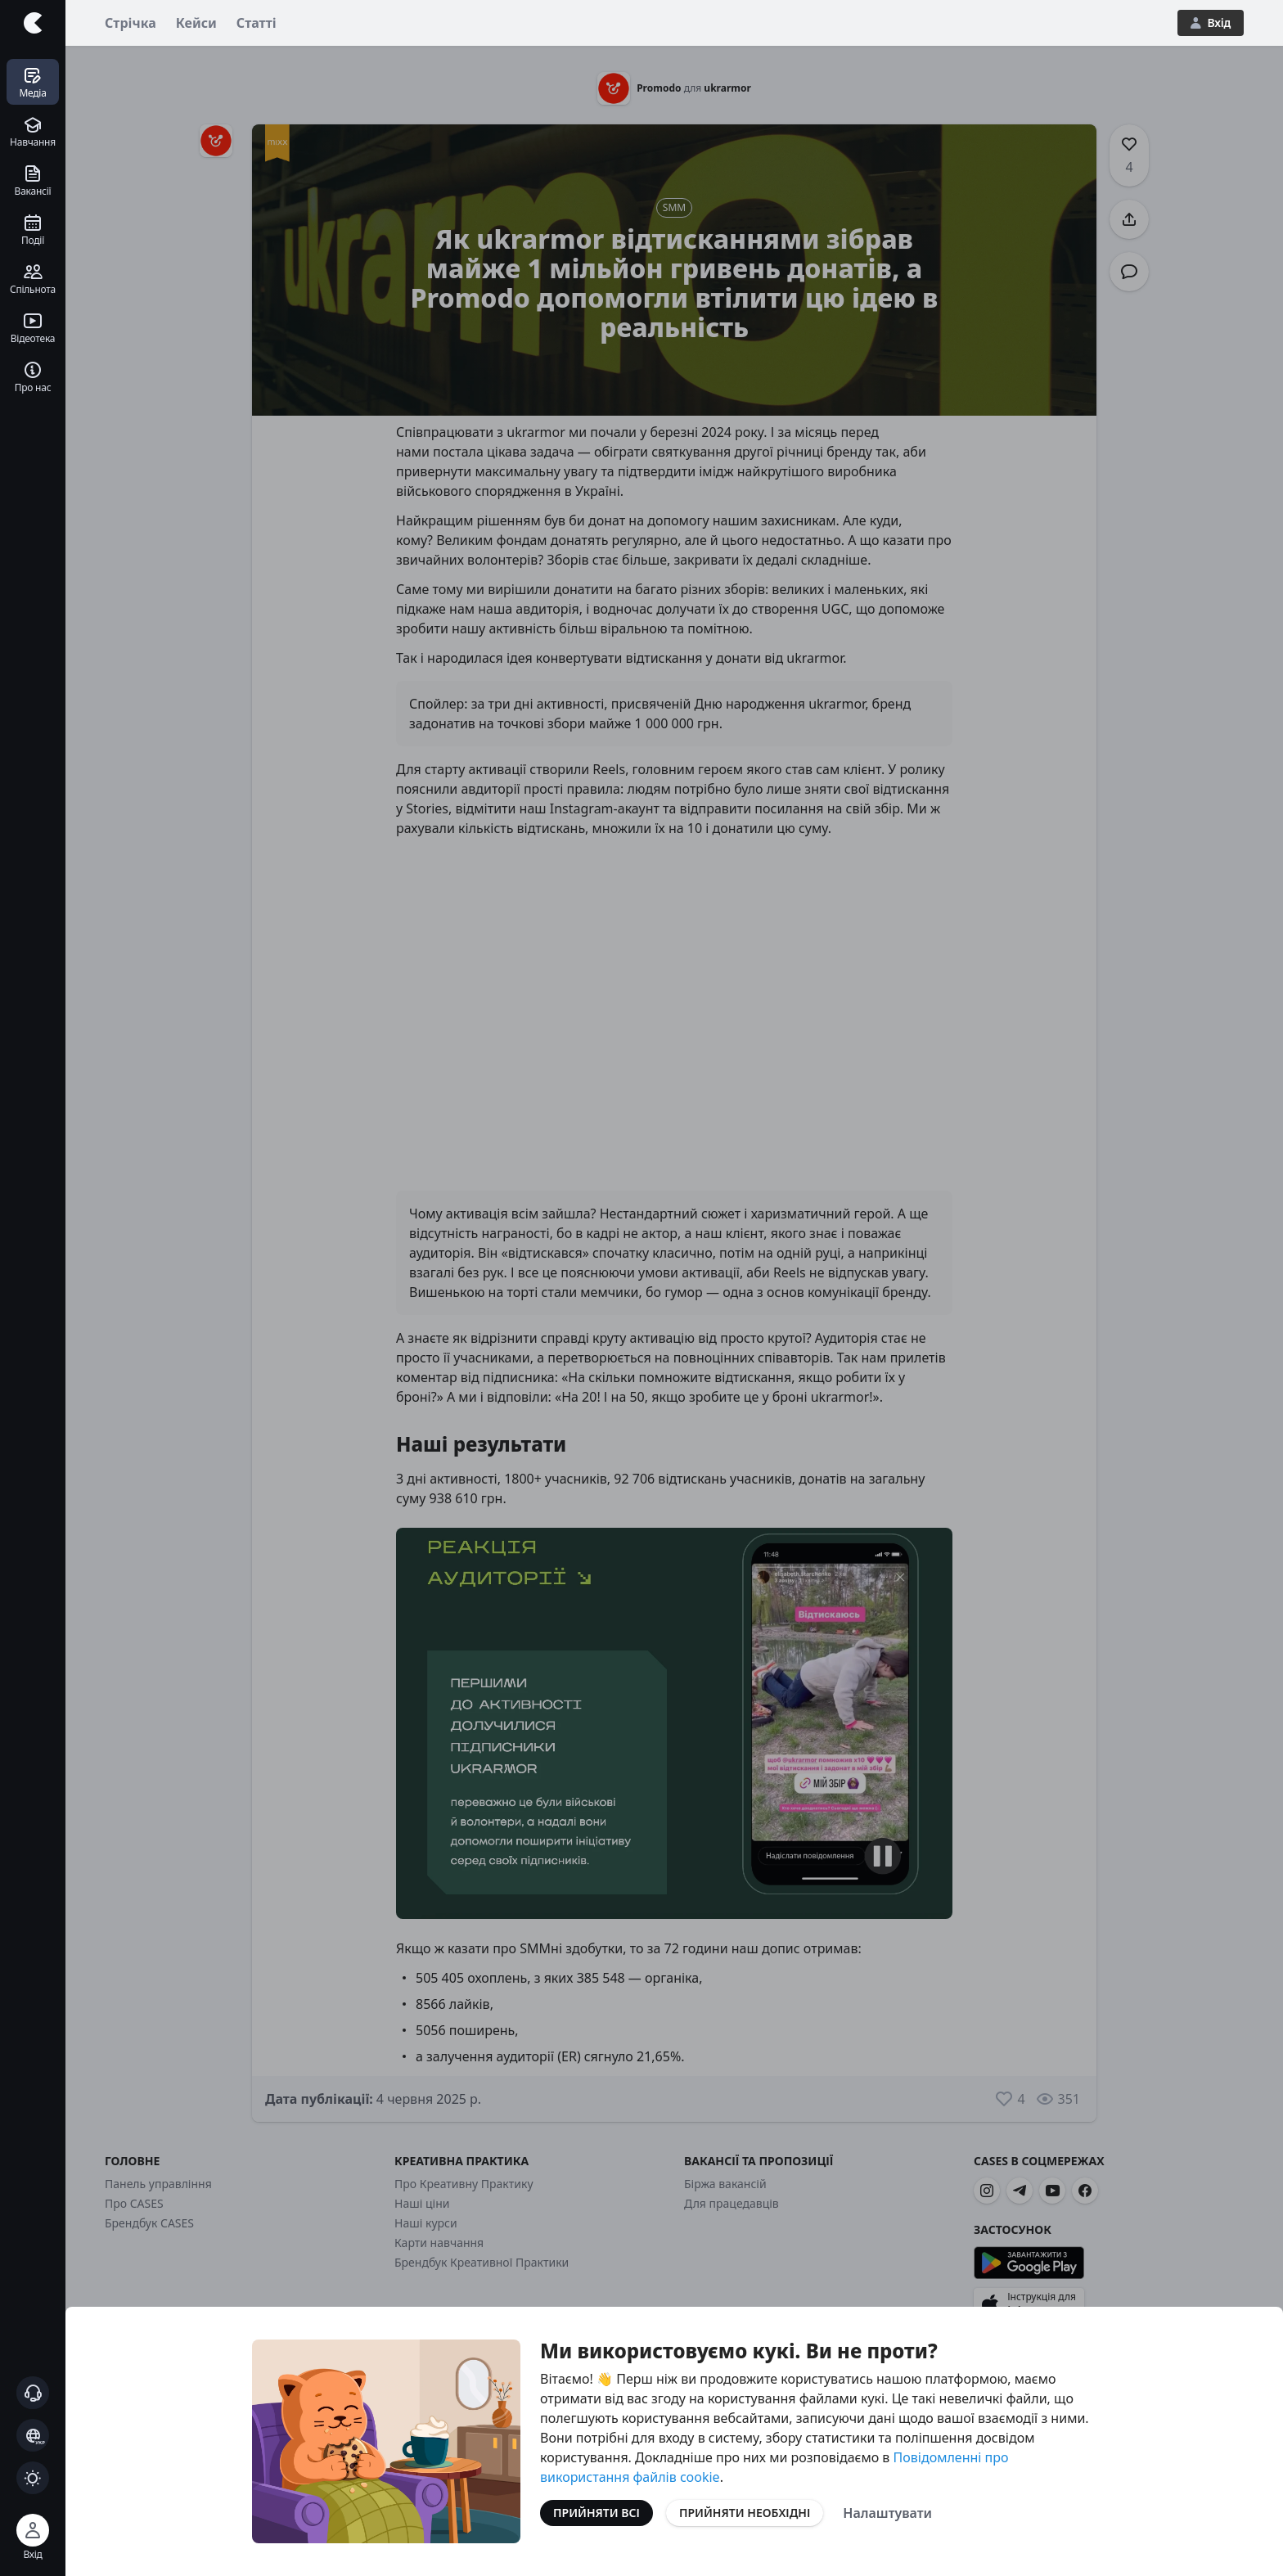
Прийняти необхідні (744, 2512)
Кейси (196, 23)
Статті (256, 23)
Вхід (1211, 22)
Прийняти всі (596, 2512)
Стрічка (130, 23)
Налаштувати (887, 2513)
